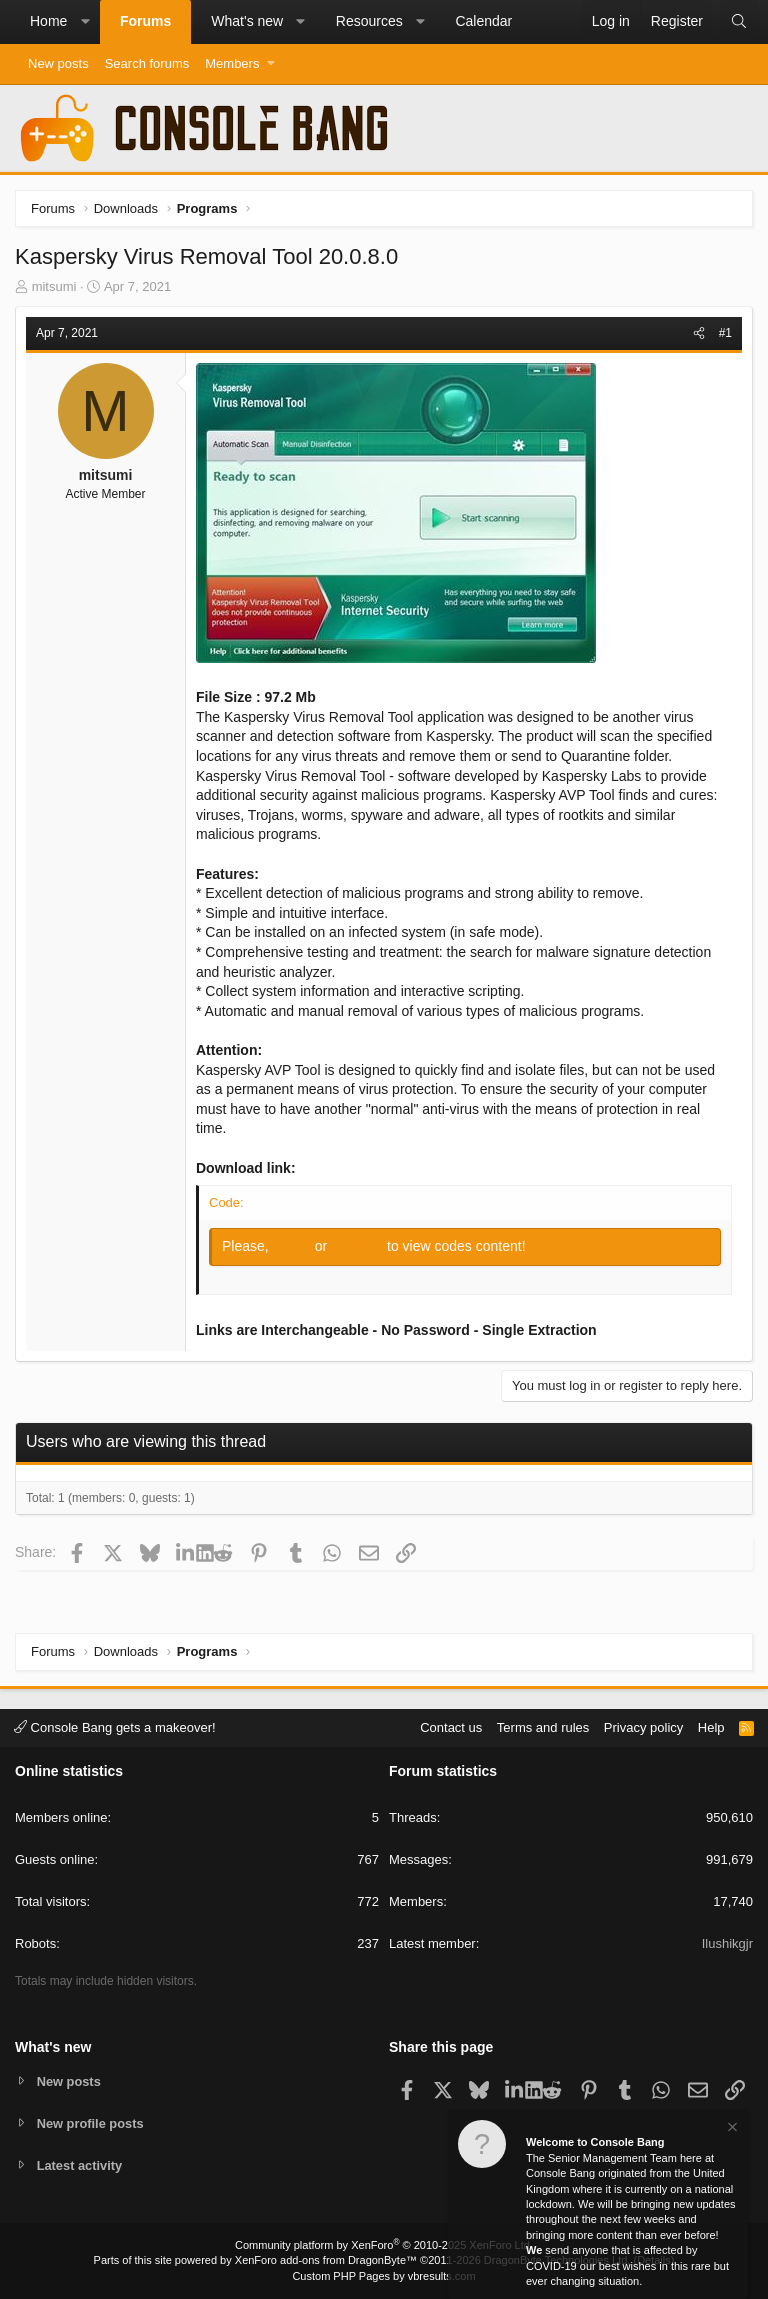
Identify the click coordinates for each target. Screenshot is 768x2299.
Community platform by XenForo (384, 2245)
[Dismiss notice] (731, 2129)
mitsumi (54, 286)
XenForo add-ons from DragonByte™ (326, 2260)
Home (48, 21)
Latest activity (80, 2165)
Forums (145, 21)
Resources (369, 21)
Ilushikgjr (727, 1943)
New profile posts (91, 2122)
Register (359, 1246)
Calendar (483, 21)
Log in (294, 1246)
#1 (725, 333)
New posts (58, 63)
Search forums (147, 63)
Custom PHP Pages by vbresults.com (383, 2276)
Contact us (451, 1726)
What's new (247, 21)
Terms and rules (543, 1726)
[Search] (739, 22)
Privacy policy (643, 1726)
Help (711, 1726)
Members (232, 63)
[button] (85, 22)
